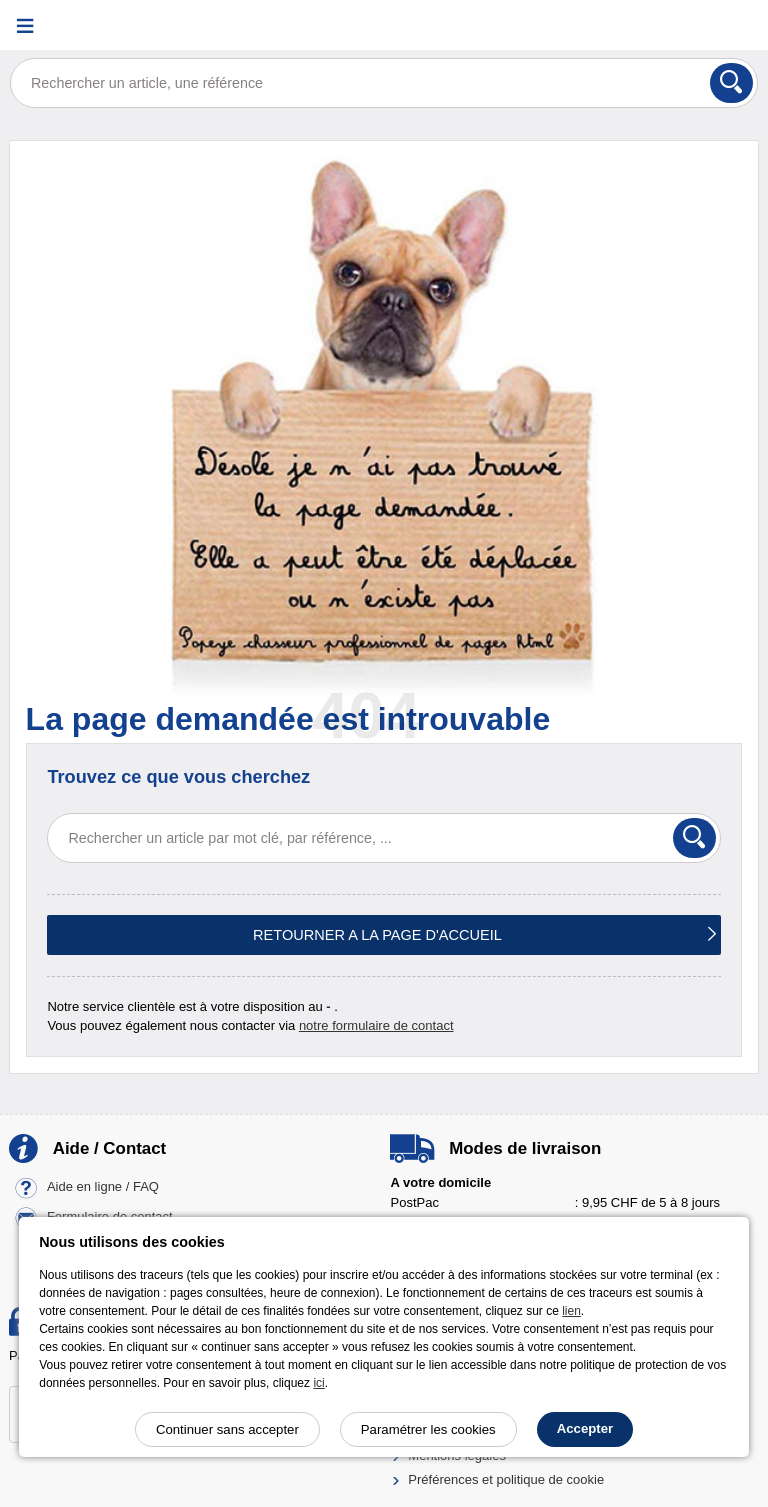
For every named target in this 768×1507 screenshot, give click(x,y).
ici (318, 1383)
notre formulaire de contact (376, 1025)
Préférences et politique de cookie (506, 1479)
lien (571, 1311)
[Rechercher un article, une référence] (384, 83)
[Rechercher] (731, 83)
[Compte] (683, 25)
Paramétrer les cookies (428, 1429)
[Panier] (733, 25)
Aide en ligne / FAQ (103, 1187)
